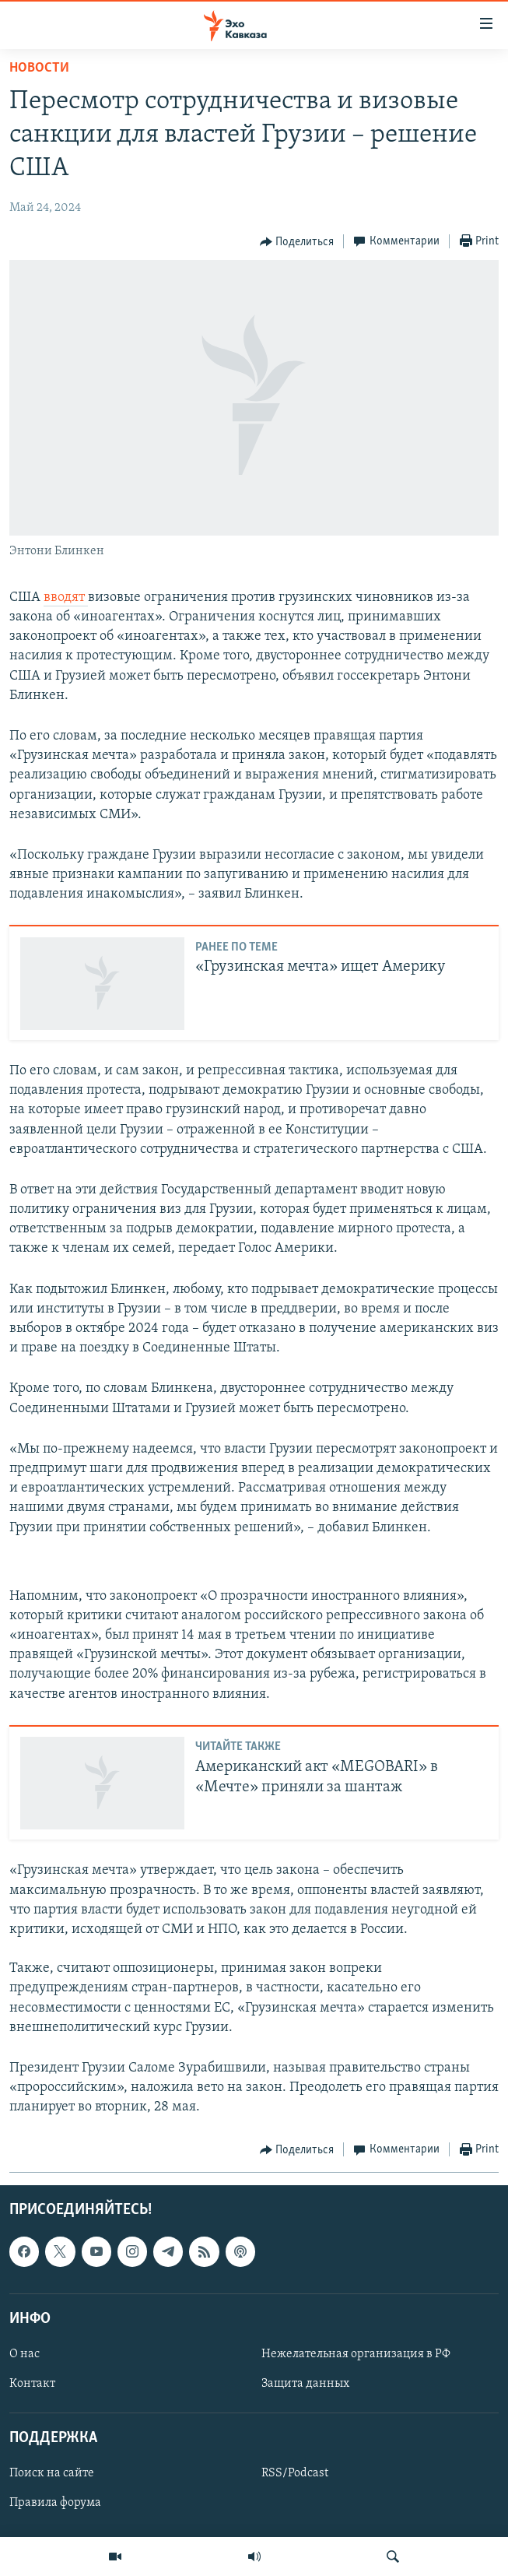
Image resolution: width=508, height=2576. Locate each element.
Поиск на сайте (51, 2473)
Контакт (32, 2383)
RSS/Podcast (294, 2473)
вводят (66, 597)
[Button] (297, 242)
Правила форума (55, 2503)
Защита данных (305, 2383)
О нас (24, 2354)
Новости (39, 68)
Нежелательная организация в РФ (355, 2354)
